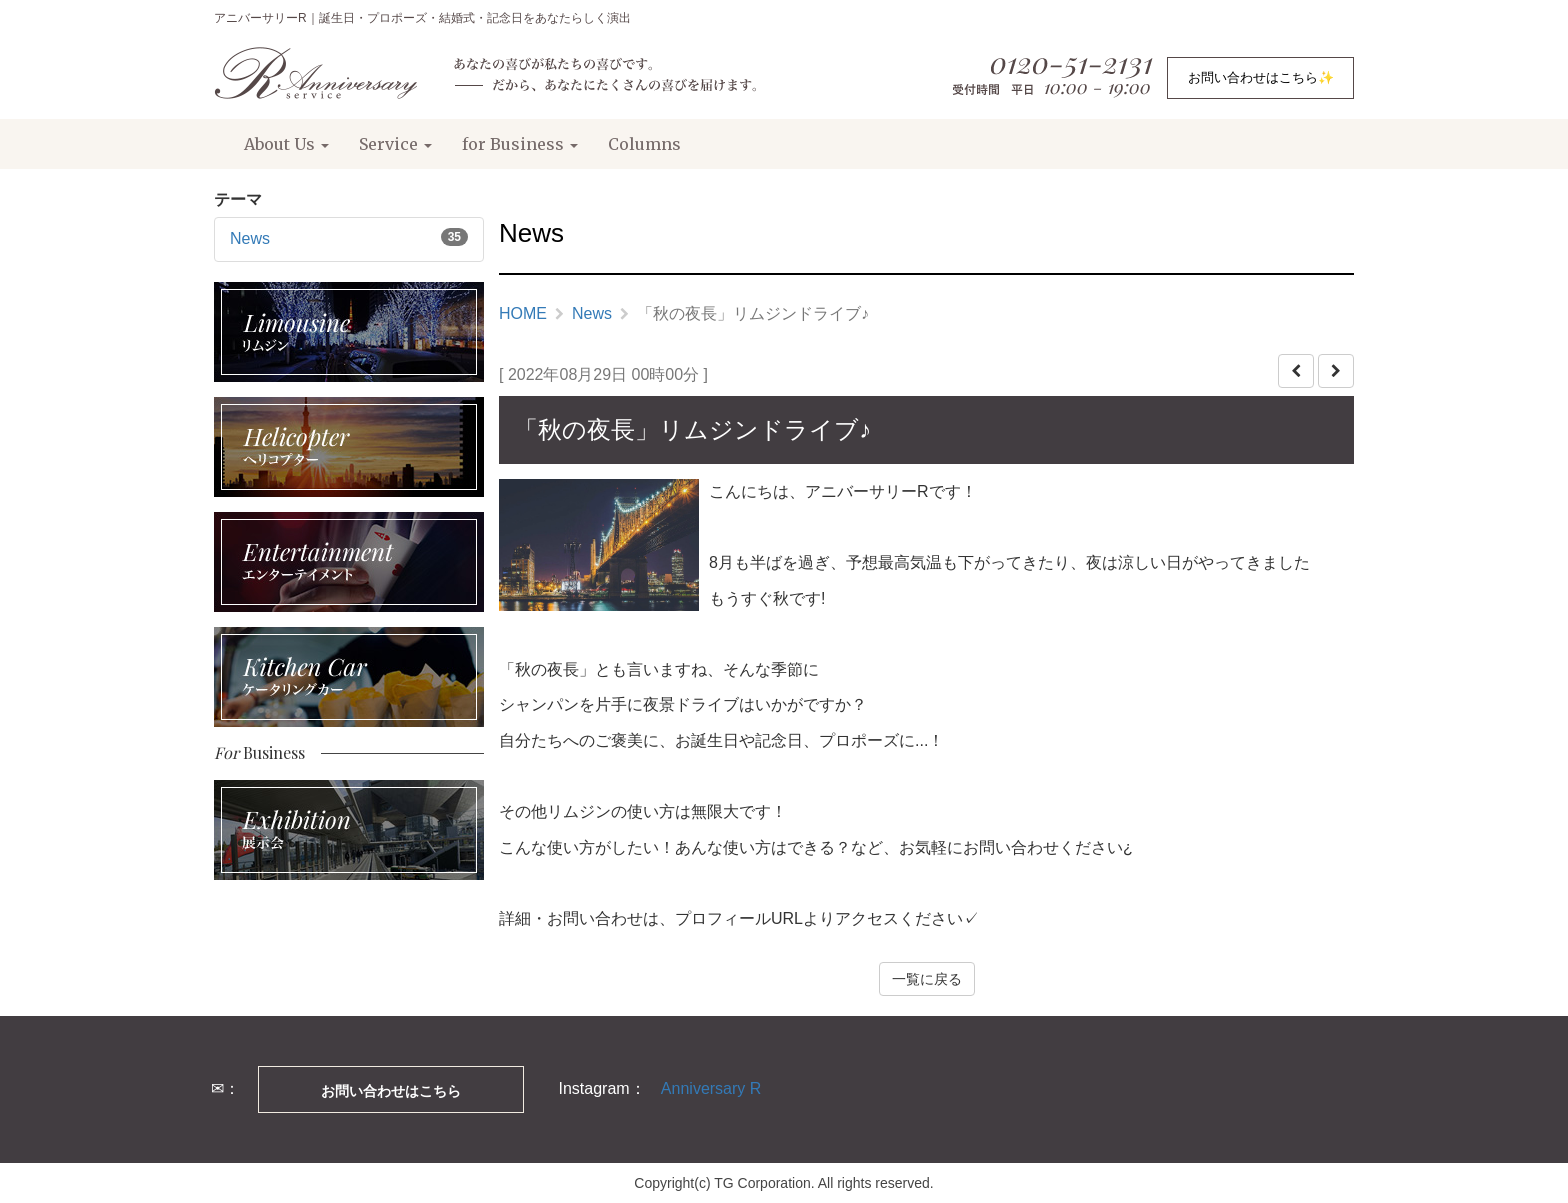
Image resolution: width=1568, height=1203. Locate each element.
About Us (286, 144)
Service (395, 144)
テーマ (238, 199)
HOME (523, 313)
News (250, 238)
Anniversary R (711, 1088)
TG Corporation (762, 1183)
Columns (644, 144)
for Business (520, 144)
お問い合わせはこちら (391, 1091)
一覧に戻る (927, 979)
